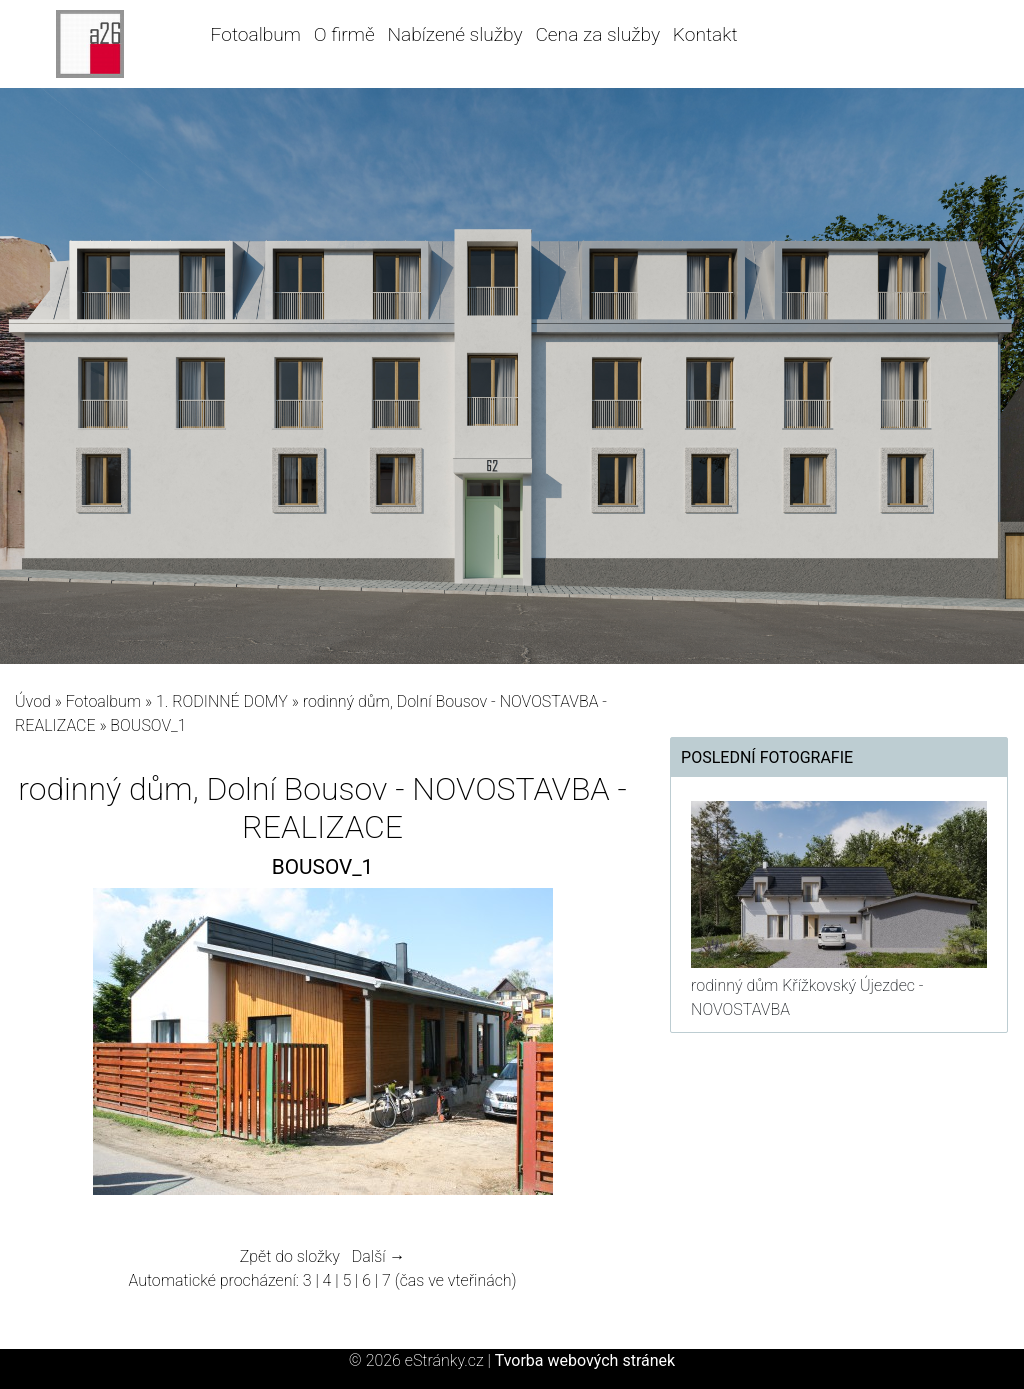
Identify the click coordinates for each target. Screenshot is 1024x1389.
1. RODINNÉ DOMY (224, 701)
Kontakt (705, 34)
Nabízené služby (454, 34)
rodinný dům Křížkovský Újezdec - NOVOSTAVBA (807, 997)
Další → (379, 1256)
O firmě (344, 34)
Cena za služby (597, 34)
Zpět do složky (290, 1256)
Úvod (33, 701)
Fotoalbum (256, 34)
